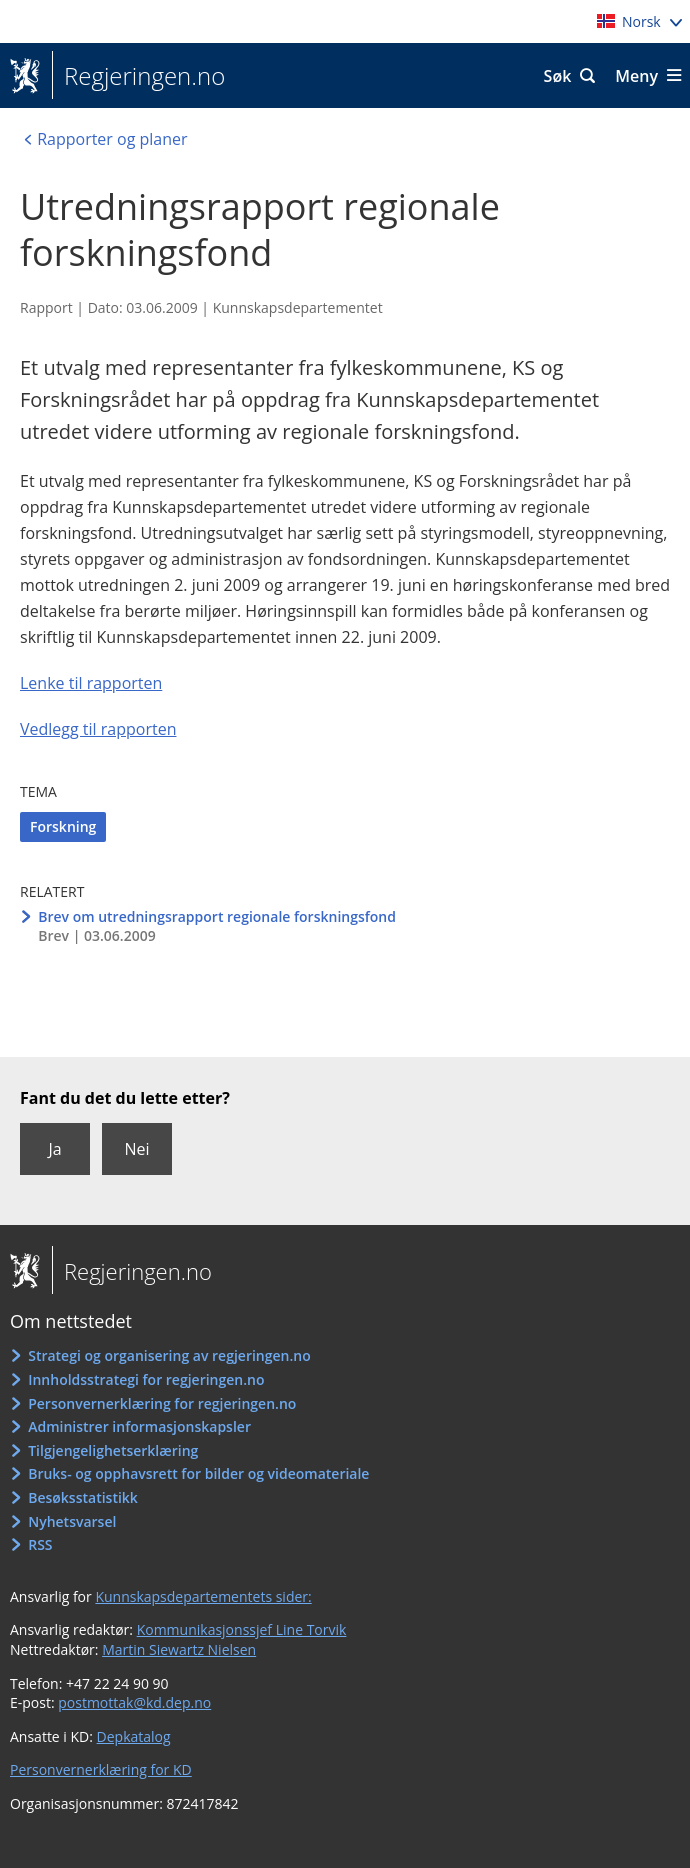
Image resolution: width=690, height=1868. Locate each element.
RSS (40, 1544)
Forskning (63, 826)
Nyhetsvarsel (72, 1521)
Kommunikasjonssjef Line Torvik (242, 1629)
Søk (558, 76)
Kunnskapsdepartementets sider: (203, 1596)
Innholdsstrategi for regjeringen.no (146, 1379)
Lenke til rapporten (91, 683)
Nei (136, 1149)
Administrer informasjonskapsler (139, 1426)
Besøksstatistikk (83, 1497)
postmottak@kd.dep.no (134, 1702)
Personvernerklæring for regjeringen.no (162, 1403)
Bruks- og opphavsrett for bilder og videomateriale (198, 1473)
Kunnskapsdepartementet (298, 307)
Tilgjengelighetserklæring (113, 1450)
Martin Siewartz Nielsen (179, 1649)
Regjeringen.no (138, 76)
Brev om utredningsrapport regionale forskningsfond (217, 916)
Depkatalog (134, 1736)
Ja (54, 1149)
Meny (636, 76)
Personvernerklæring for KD (101, 1769)
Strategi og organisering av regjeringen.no (169, 1355)
